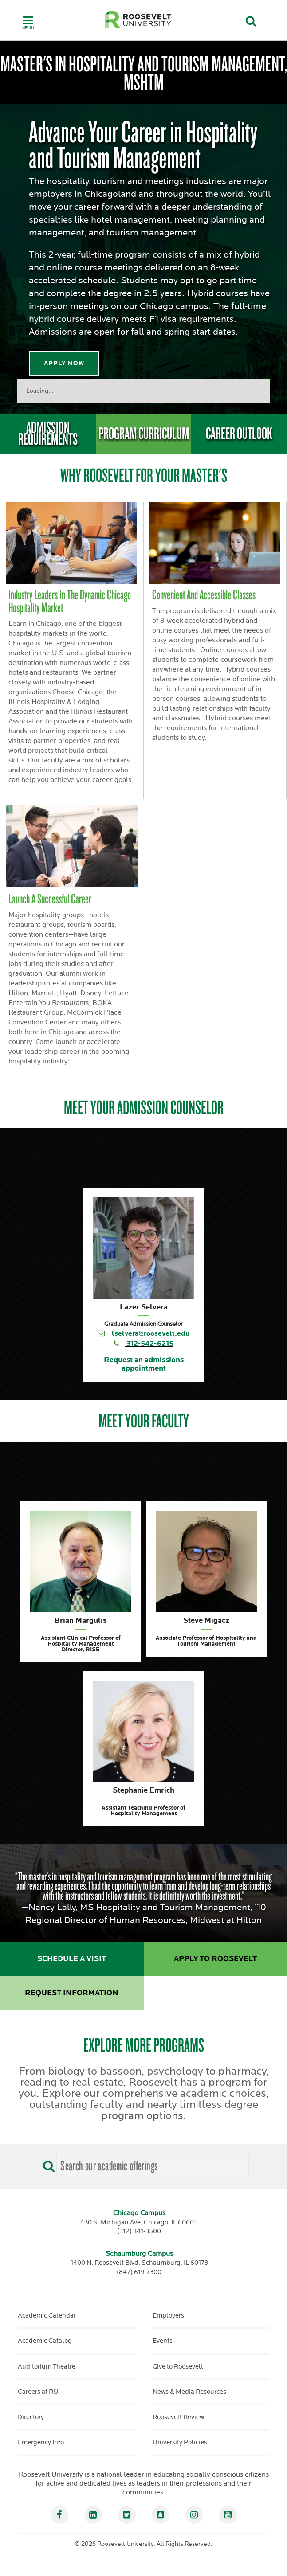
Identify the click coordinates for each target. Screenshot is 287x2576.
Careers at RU (38, 2392)
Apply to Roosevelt (215, 1958)
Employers (168, 2315)
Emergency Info (41, 2442)
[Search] (46, 2163)
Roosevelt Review (178, 2417)
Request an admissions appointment (144, 1364)
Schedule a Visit (71, 1958)
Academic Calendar (47, 2315)
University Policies (180, 2442)
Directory (31, 2417)
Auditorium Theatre (46, 2366)
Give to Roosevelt (178, 2366)
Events (163, 2341)
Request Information (71, 1993)
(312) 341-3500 (139, 2231)
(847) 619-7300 (139, 2272)
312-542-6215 (149, 1344)
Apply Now (64, 363)
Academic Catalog (45, 2341)
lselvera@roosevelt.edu (151, 1333)
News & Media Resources (189, 2392)
